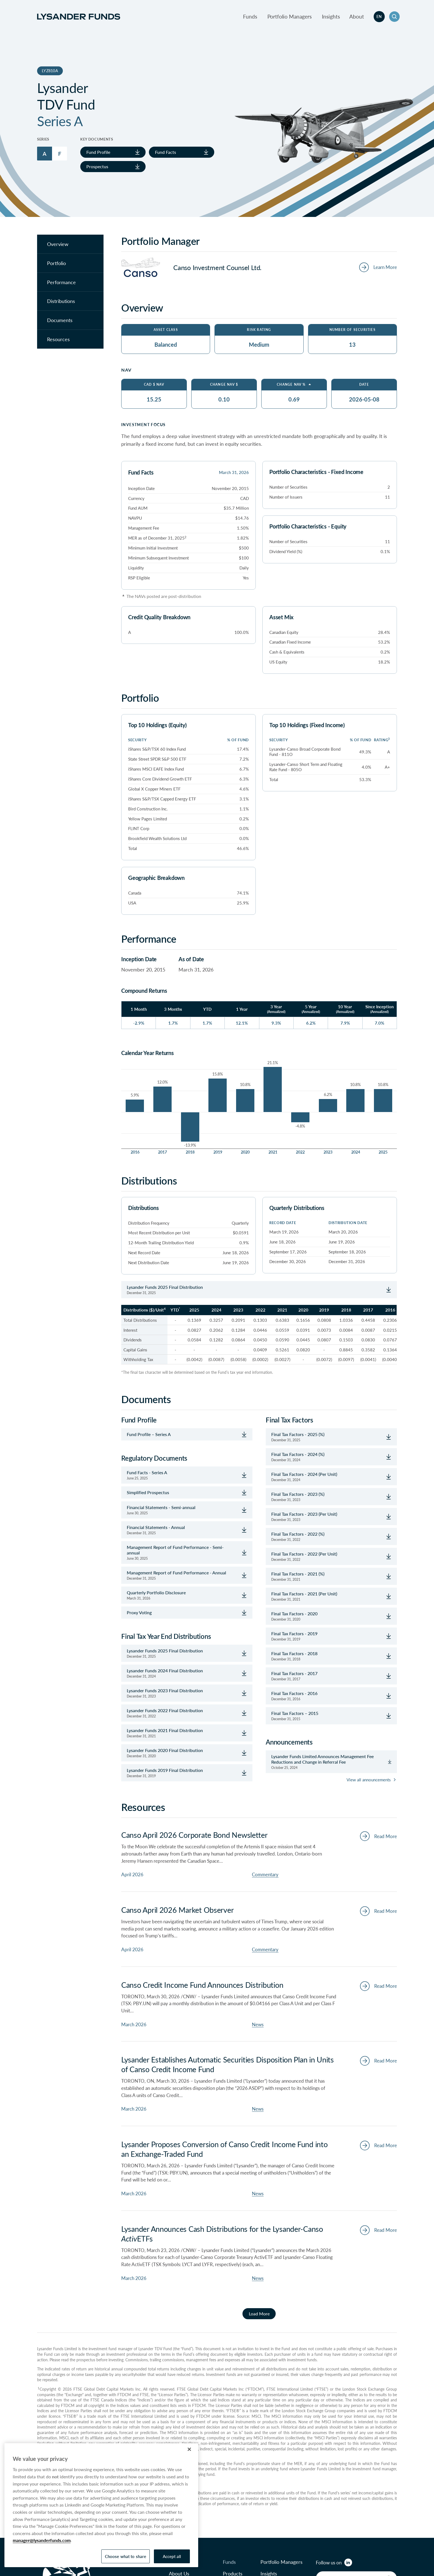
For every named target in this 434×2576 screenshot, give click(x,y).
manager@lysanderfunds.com (42, 2540)
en (379, 16)
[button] (394, 16)
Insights (331, 16)
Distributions (61, 300)
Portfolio (56, 263)
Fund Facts (181, 152)
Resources (58, 339)
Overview (57, 243)
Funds (250, 16)
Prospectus (113, 166)
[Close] (189, 2449)
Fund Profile (113, 152)
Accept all (172, 2556)
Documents (60, 320)
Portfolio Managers (289, 16)
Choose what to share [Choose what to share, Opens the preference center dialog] (125, 2556)
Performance (61, 282)
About (356, 16)
